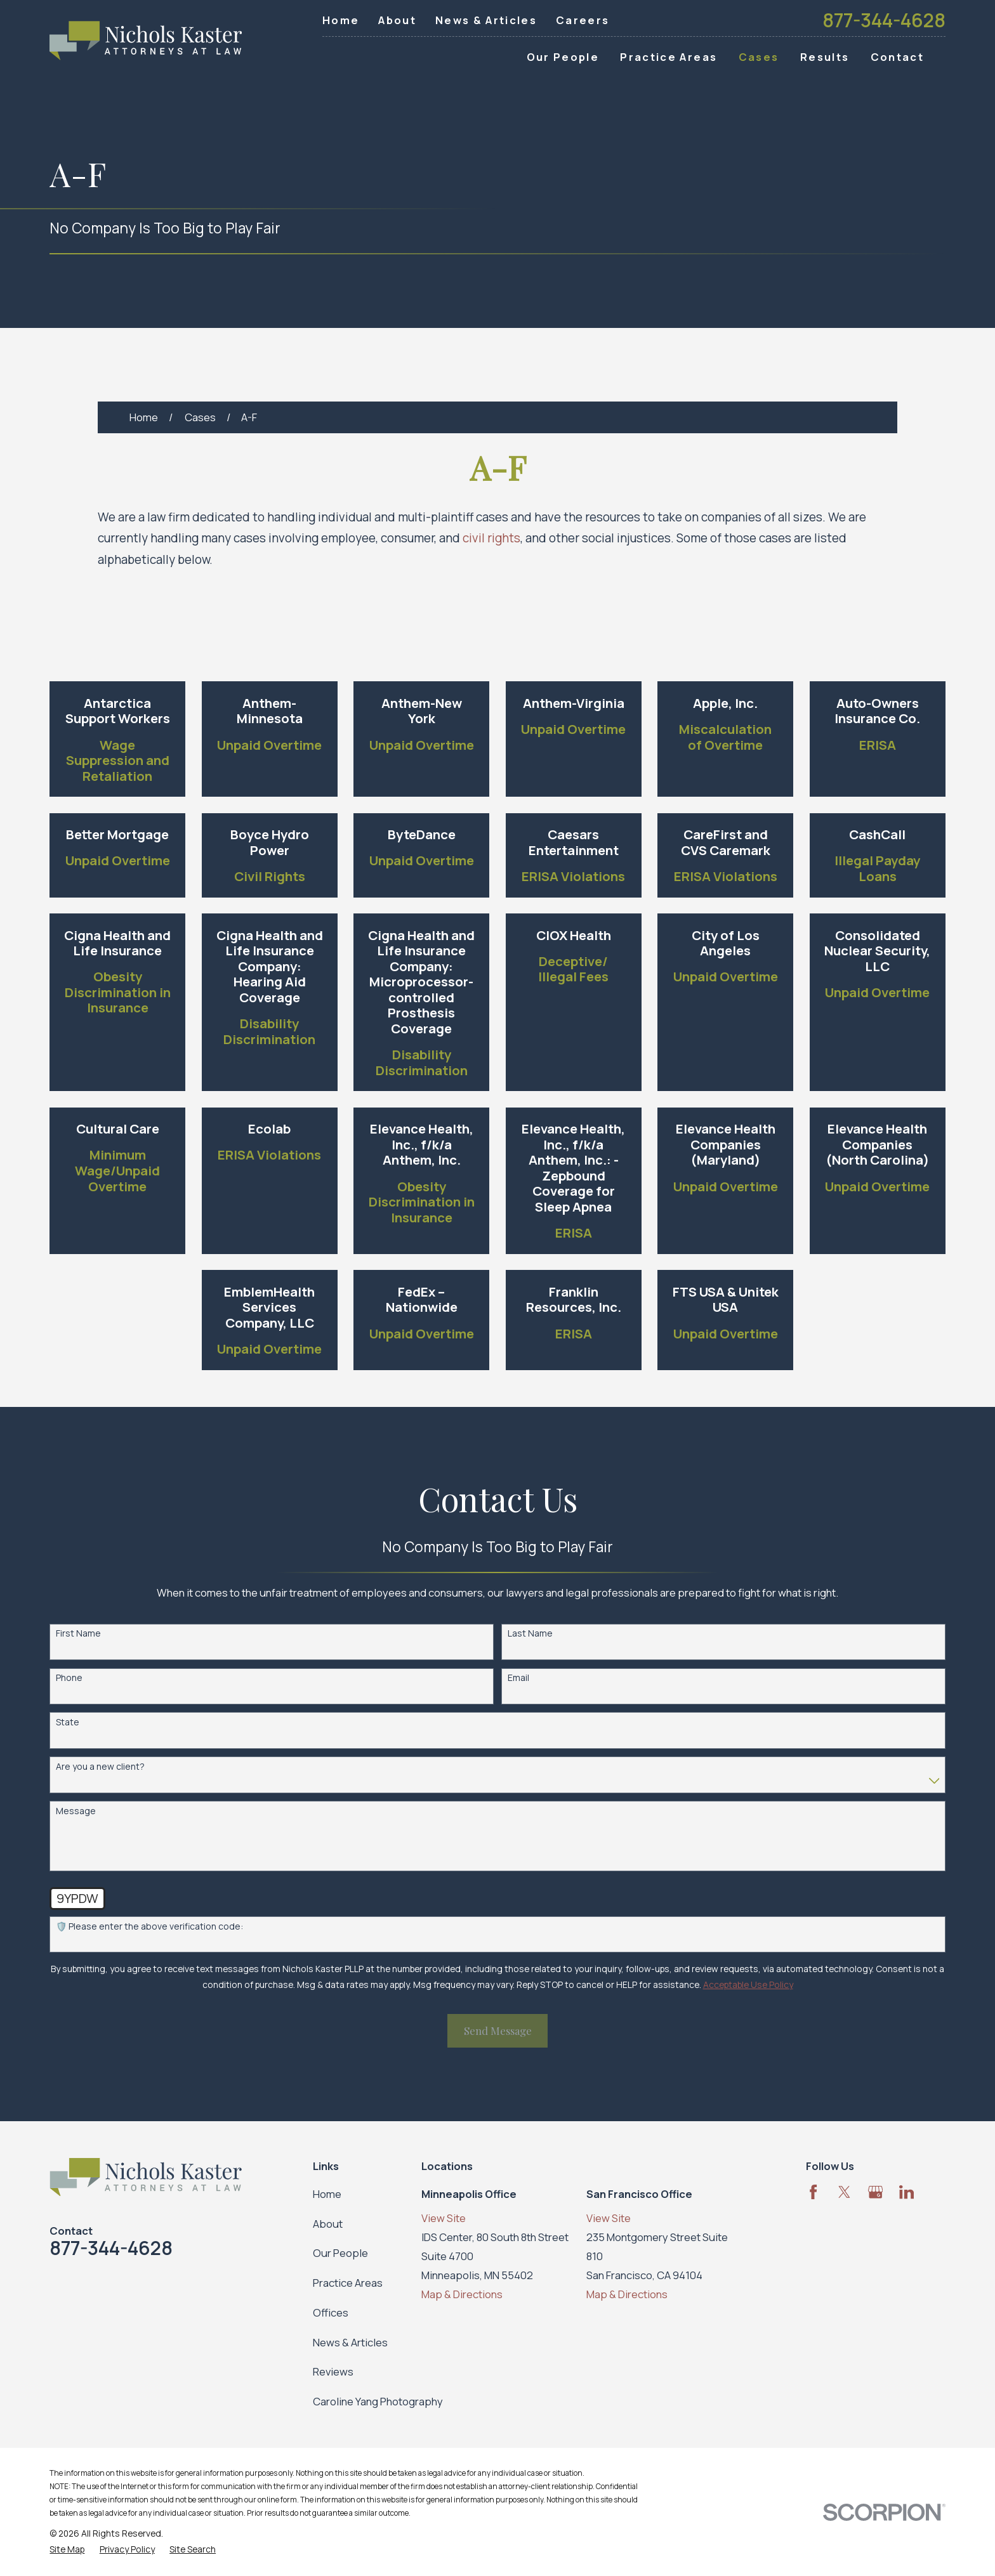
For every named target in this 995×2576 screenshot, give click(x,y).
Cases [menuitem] (759, 56)
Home (340, 20)
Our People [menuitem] (563, 56)
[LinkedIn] (906, 2192)
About (397, 20)
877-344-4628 (884, 20)
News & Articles (486, 20)
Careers (582, 20)
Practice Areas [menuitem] (668, 56)
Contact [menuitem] (897, 56)
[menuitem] (66, 2549)
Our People (340, 2253)
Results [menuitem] (824, 56)
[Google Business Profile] (875, 2192)
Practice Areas (348, 2282)
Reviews (333, 2371)
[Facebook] (813, 2192)
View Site (443, 2218)
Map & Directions (462, 2294)
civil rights (491, 538)
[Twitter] (844, 2192)
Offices (330, 2312)
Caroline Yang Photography (378, 2401)
